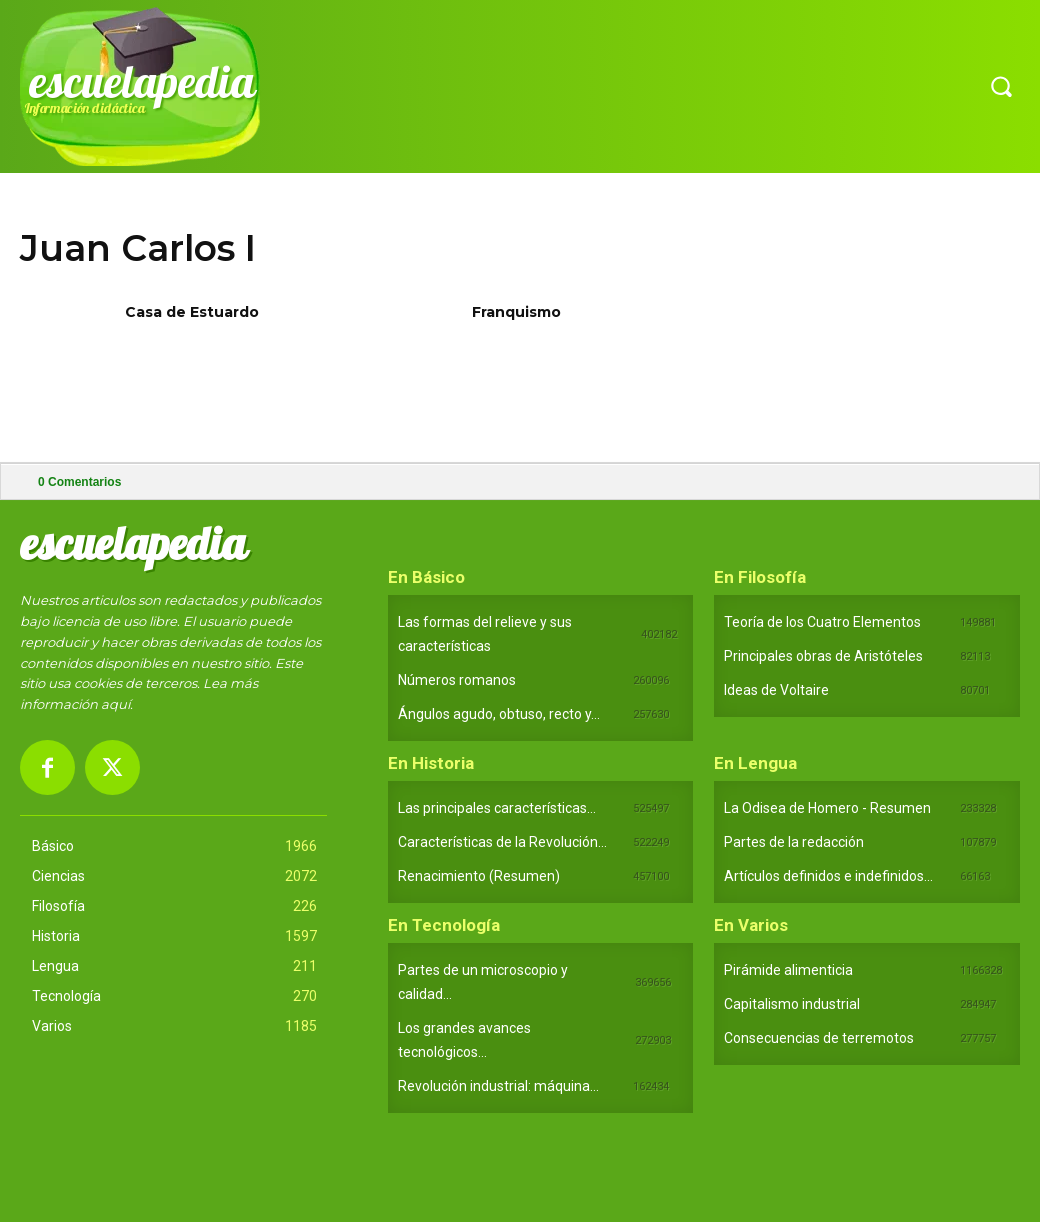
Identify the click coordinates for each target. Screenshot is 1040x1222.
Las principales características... (497, 808)
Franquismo (516, 312)
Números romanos (457, 680)
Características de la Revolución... (502, 842)
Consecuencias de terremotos (819, 1038)
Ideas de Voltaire (776, 690)
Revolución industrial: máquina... (498, 1086)
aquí (115, 704)
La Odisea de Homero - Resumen (827, 808)
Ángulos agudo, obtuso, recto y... (499, 714)
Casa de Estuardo (192, 312)
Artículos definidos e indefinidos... (828, 876)
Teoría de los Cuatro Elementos (822, 622)
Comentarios (79, 482)
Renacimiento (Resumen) (479, 876)
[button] (1001, 86)
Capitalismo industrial (792, 1004)
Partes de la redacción (794, 842)
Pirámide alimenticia (788, 970)
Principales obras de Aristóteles (823, 656)
